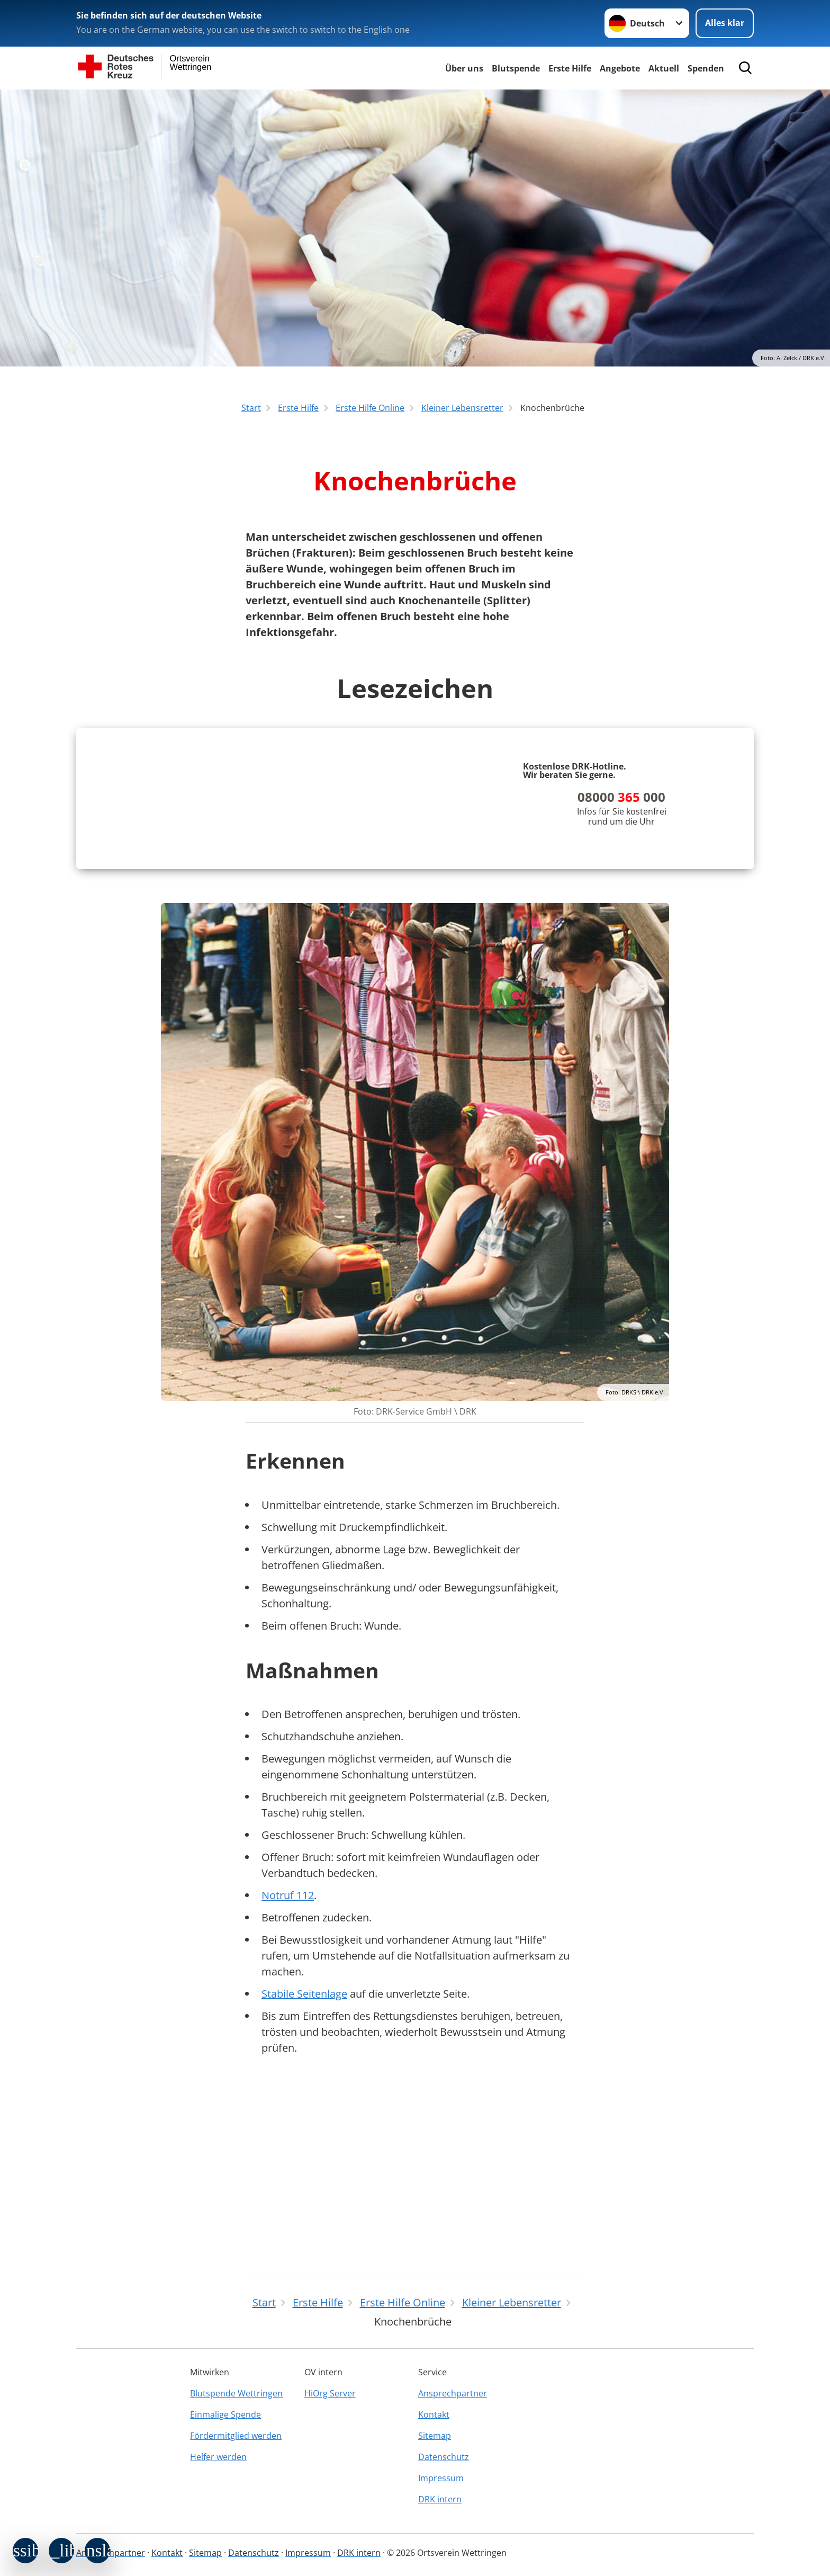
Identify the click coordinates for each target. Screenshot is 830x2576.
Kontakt (433, 2414)
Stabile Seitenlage (304, 2176)
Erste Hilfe (569, 68)
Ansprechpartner (452, 2393)
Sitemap (434, 2435)
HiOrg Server (330, 2393)
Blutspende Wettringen (236, 2393)
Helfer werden (218, 2457)
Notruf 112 (287, 2078)
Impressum (441, 2478)
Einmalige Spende (225, 2414)
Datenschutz (443, 2457)
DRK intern (440, 2499)
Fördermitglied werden (236, 2435)
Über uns (464, 68)
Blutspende (516, 68)
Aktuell (663, 68)
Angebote (620, 68)
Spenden (706, 68)
